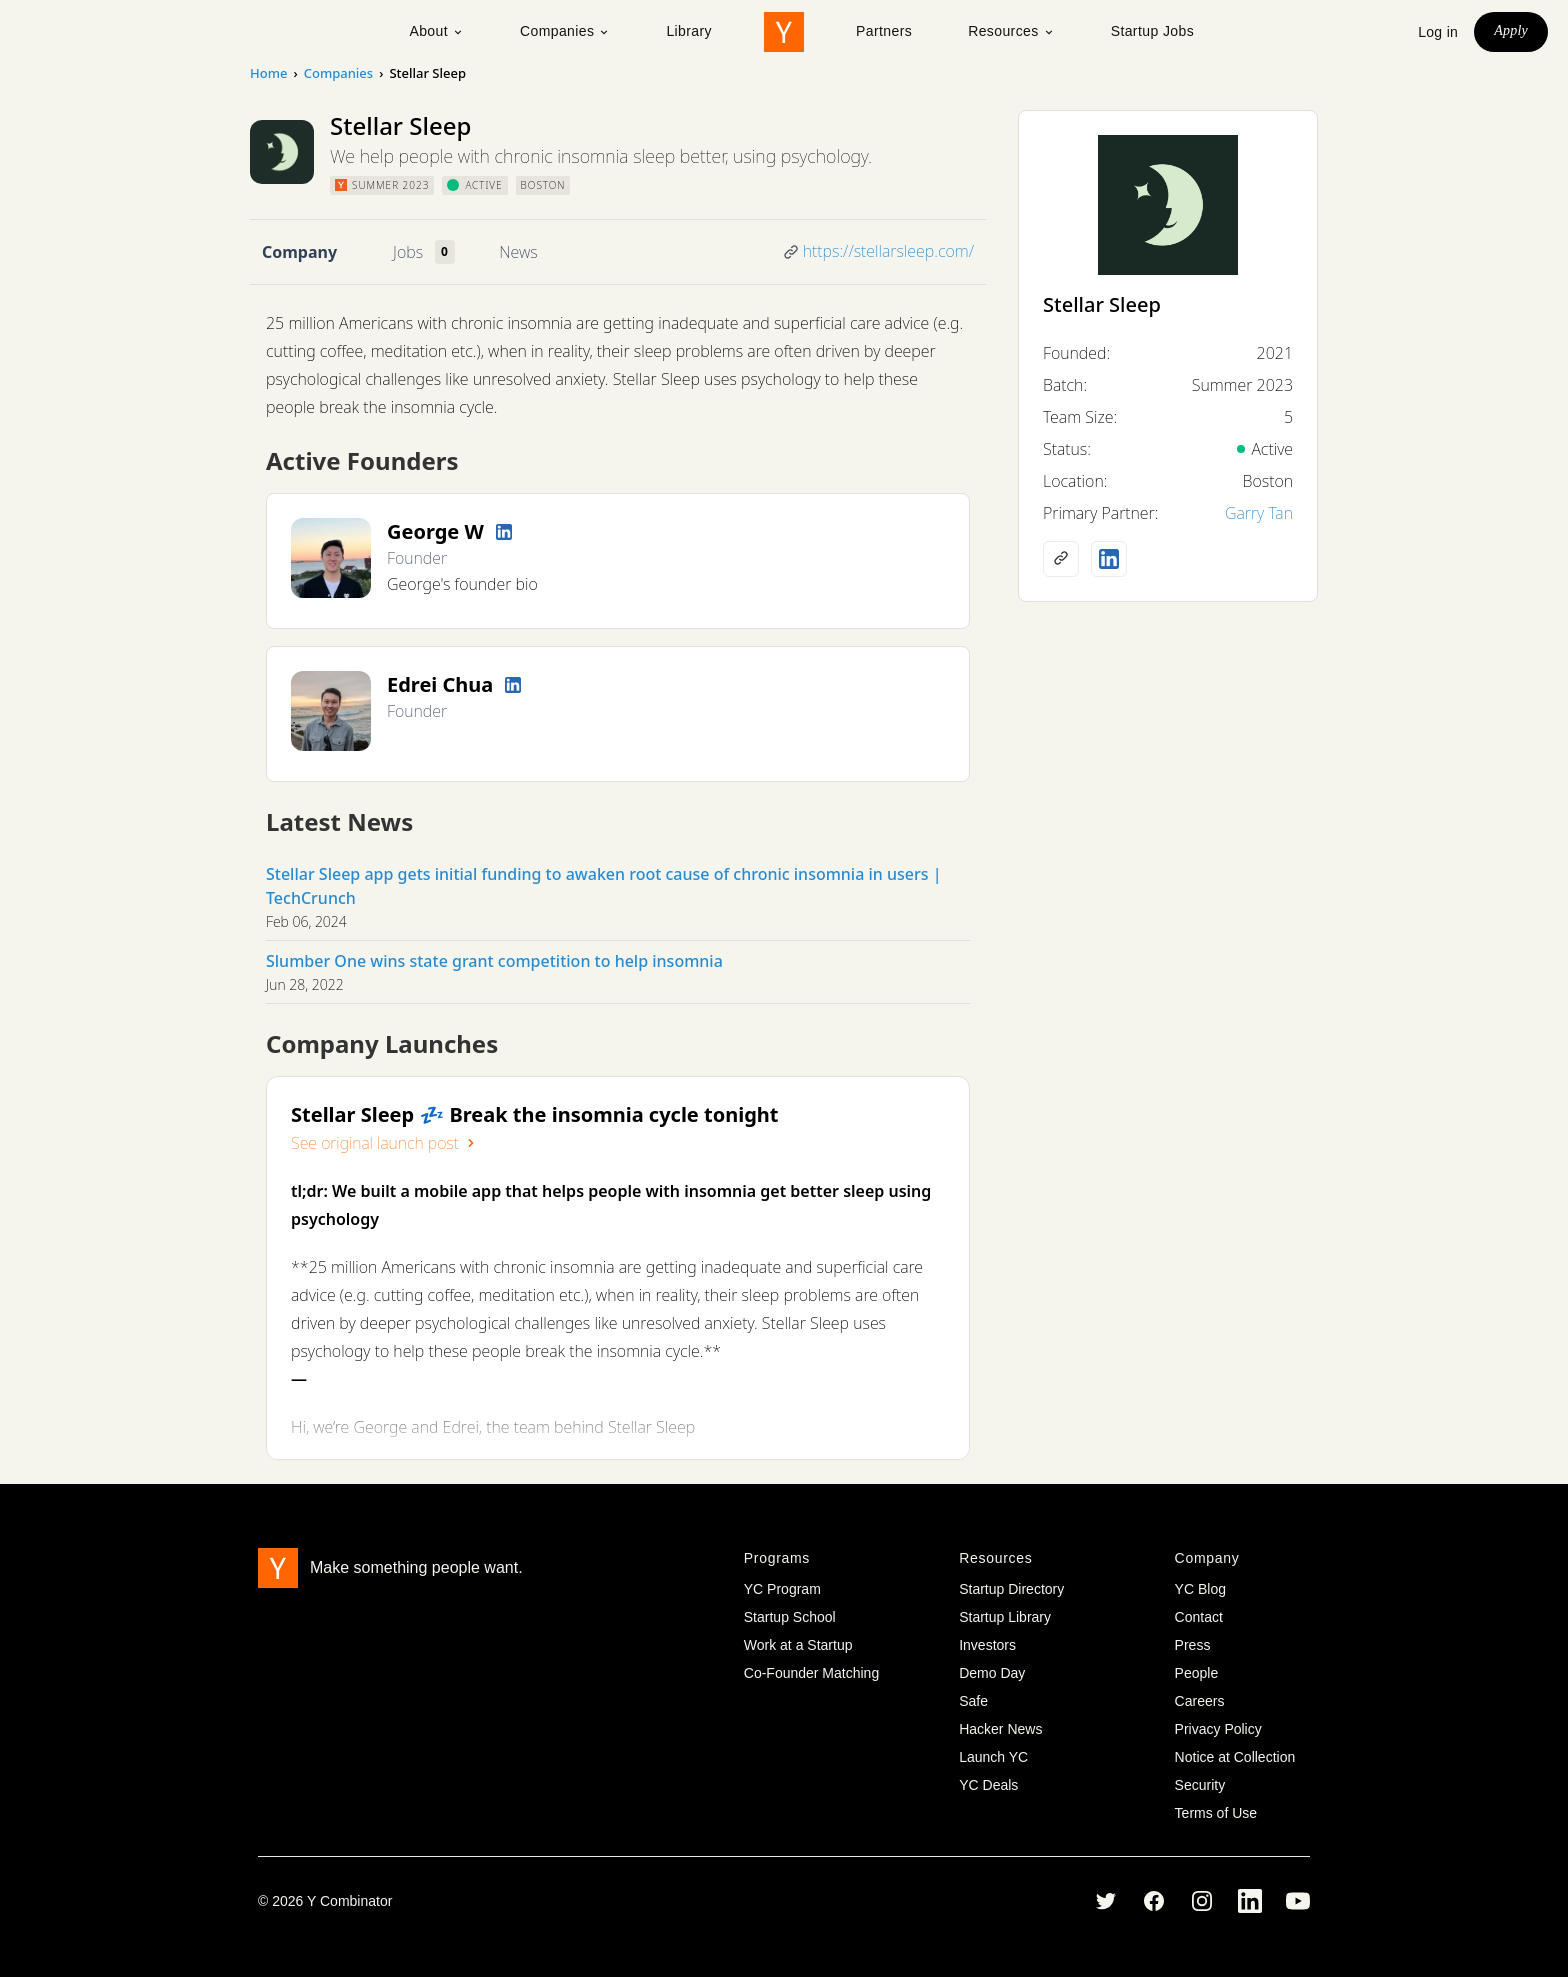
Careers (1200, 1701)
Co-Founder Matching (811, 1673)
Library (689, 31)
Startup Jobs (1152, 31)
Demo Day (992, 1673)
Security (1200, 1785)
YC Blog (1200, 1589)
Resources (1011, 31)
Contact (1199, 1617)
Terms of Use (1216, 1813)
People (1197, 1673)
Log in (1438, 32)
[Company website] (1061, 559)
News (518, 252)
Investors (987, 1645)
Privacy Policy (1218, 1729)
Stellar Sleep (1102, 304)
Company (299, 252)
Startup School (790, 1617)
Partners (884, 31)
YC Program (782, 1589)
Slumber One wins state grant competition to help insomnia (494, 961)
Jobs (408, 252)
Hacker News (1000, 1729)
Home (268, 73)
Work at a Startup (798, 1645)
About (436, 31)
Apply (1511, 30)
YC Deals (988, 1785)
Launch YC (993, 1757)
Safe (973, 1701)
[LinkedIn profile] (504, 532)
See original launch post (385, 1143)
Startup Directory (1011, 1589)
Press (1193, 1645)
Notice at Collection (1235, 1757)
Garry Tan (1259, 513)
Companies (565, 31)
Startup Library (1005, 1617)
